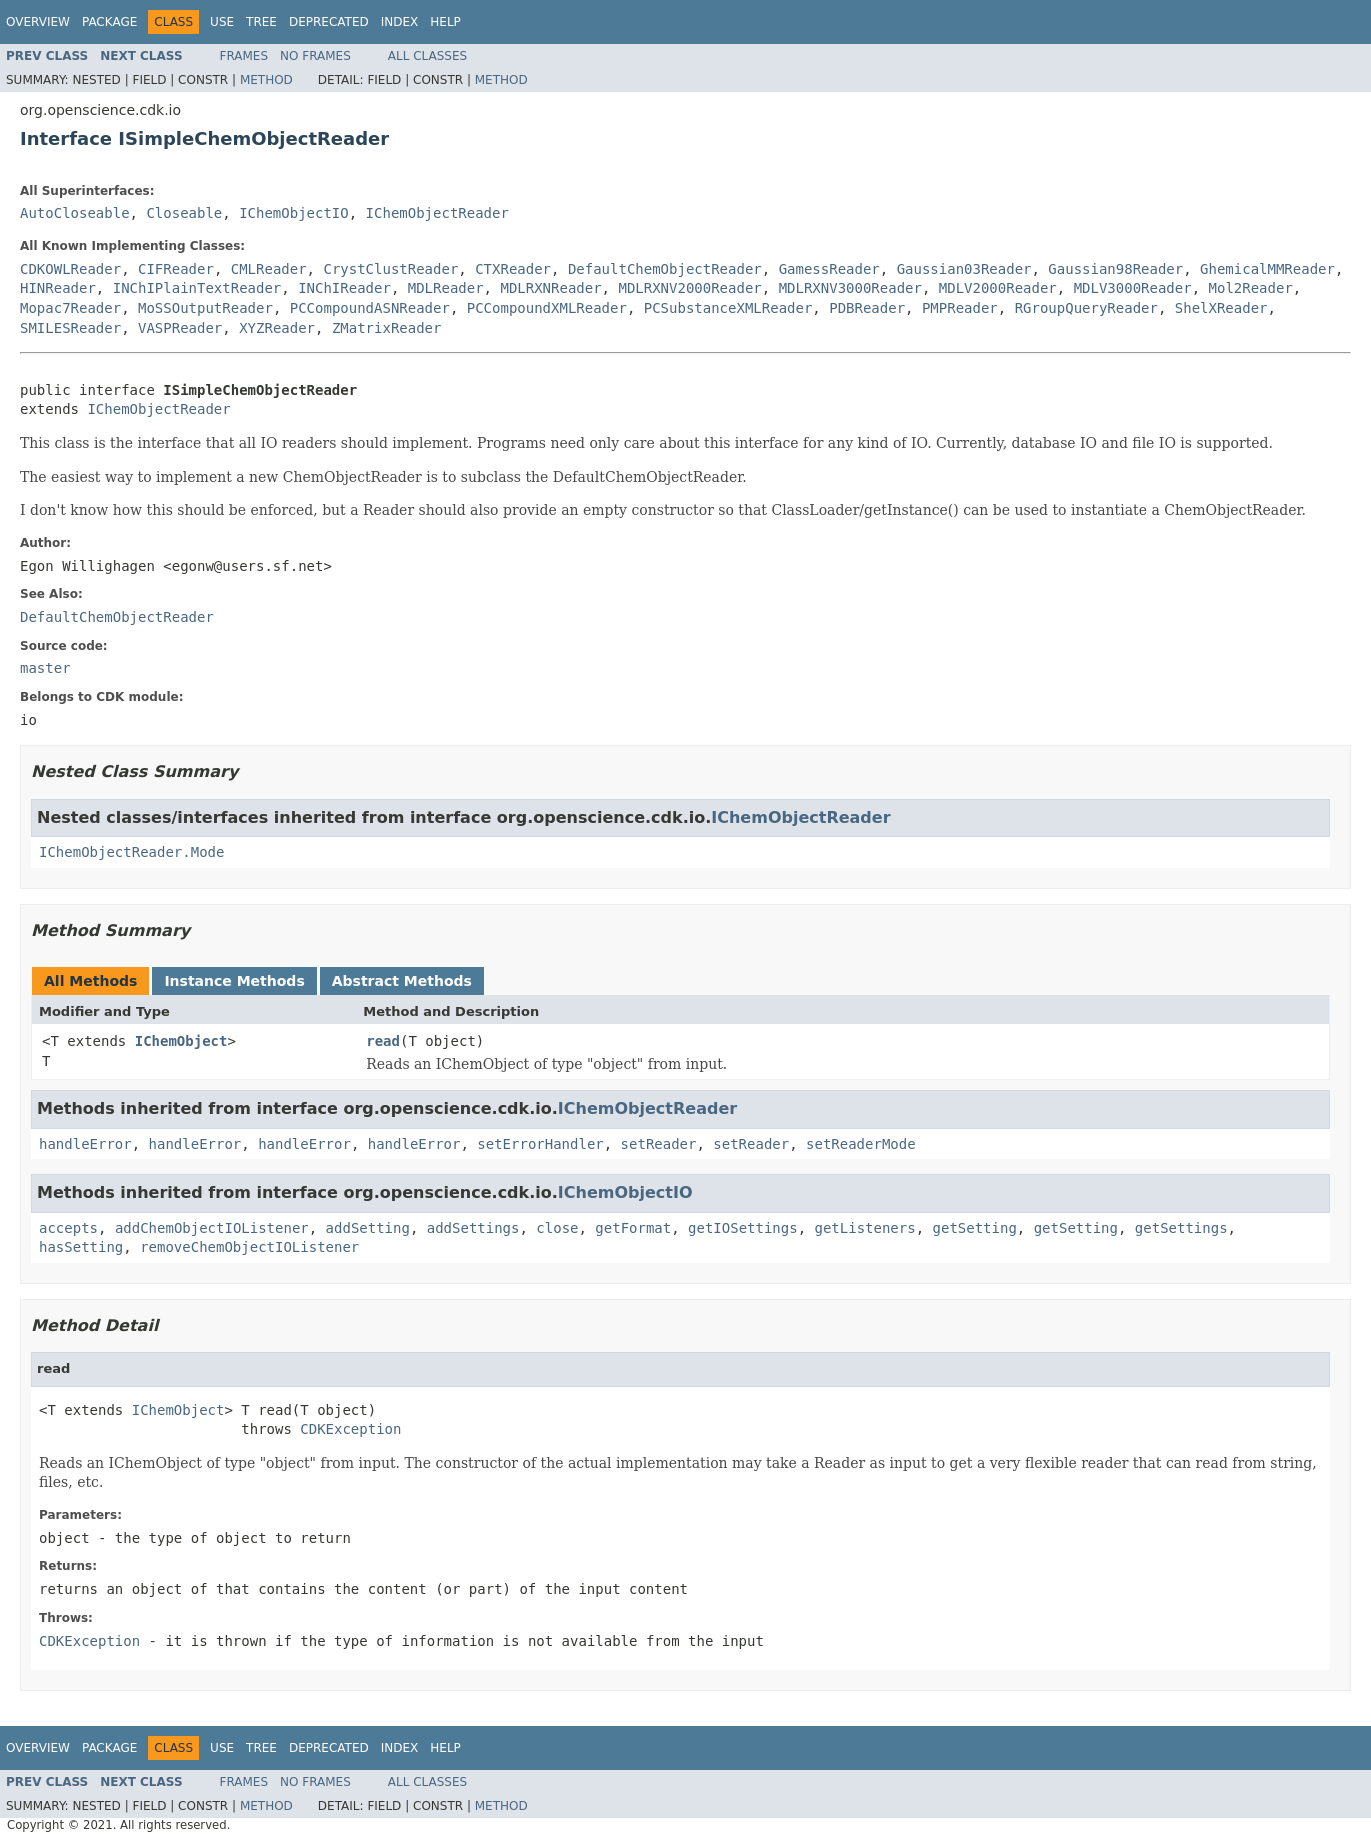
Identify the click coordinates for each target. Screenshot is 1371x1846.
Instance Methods (234, 981)
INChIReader (344, 288)
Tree (261, 22)
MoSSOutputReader (205, 308)
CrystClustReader (390, 269)
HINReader (58, 288)
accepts (68, 1228)
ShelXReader (1221, 308)
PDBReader (867, 308)
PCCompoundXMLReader (547, 308)
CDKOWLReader (70, 269)
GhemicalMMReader (1267, 269)
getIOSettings (743, 1228)
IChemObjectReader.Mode (131, 852)
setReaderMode (861, 1144)
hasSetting (81, 1247)
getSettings (1181, 1228)
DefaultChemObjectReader (665, 269)
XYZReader (277, 328)
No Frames (315, 56)
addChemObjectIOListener (212, 1228)
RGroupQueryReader (1086, 308)
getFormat (633, 1228)
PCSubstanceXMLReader (728, 308)
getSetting (975, 1228)
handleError (85, 1144)
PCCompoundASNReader (370, 308)
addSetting (368, 1228)
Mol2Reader (1251, 288)
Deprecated (329, 22)
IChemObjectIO (294, 213)
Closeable (184, 213)
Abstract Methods (402, 981)
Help (445, 22)
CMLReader (269, 269)
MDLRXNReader (550, 288)
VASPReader (180, 328)
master (45, 668)
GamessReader (829, 269)
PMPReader (960, 308)
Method (266, 80)
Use (222, 22)
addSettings (473, 1228)
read (383, 1041)
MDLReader (446, 288)
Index (400, 22)
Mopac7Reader (70, 308)
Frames (244, 56)
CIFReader (176, 269)
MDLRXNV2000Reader (689, 288)
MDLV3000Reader (1133, 288)
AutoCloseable (75, 213)
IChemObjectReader (437, 213)
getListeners (865, 1228)
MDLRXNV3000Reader (850, 288)
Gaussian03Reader (964, 269)
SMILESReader (70, 328)
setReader (659, 1144)
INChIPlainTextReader (197, 288)
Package (109, 22)
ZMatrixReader (387, 328)
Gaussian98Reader (1115, 269)
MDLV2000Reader (998, 288)
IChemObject (181, 1041)
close (557, 1228)
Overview (38, 22)
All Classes (427, 56)
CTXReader (513, 269)
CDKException (350, 1429)
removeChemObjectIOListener (249, 1247)
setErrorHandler (540, 1144)
